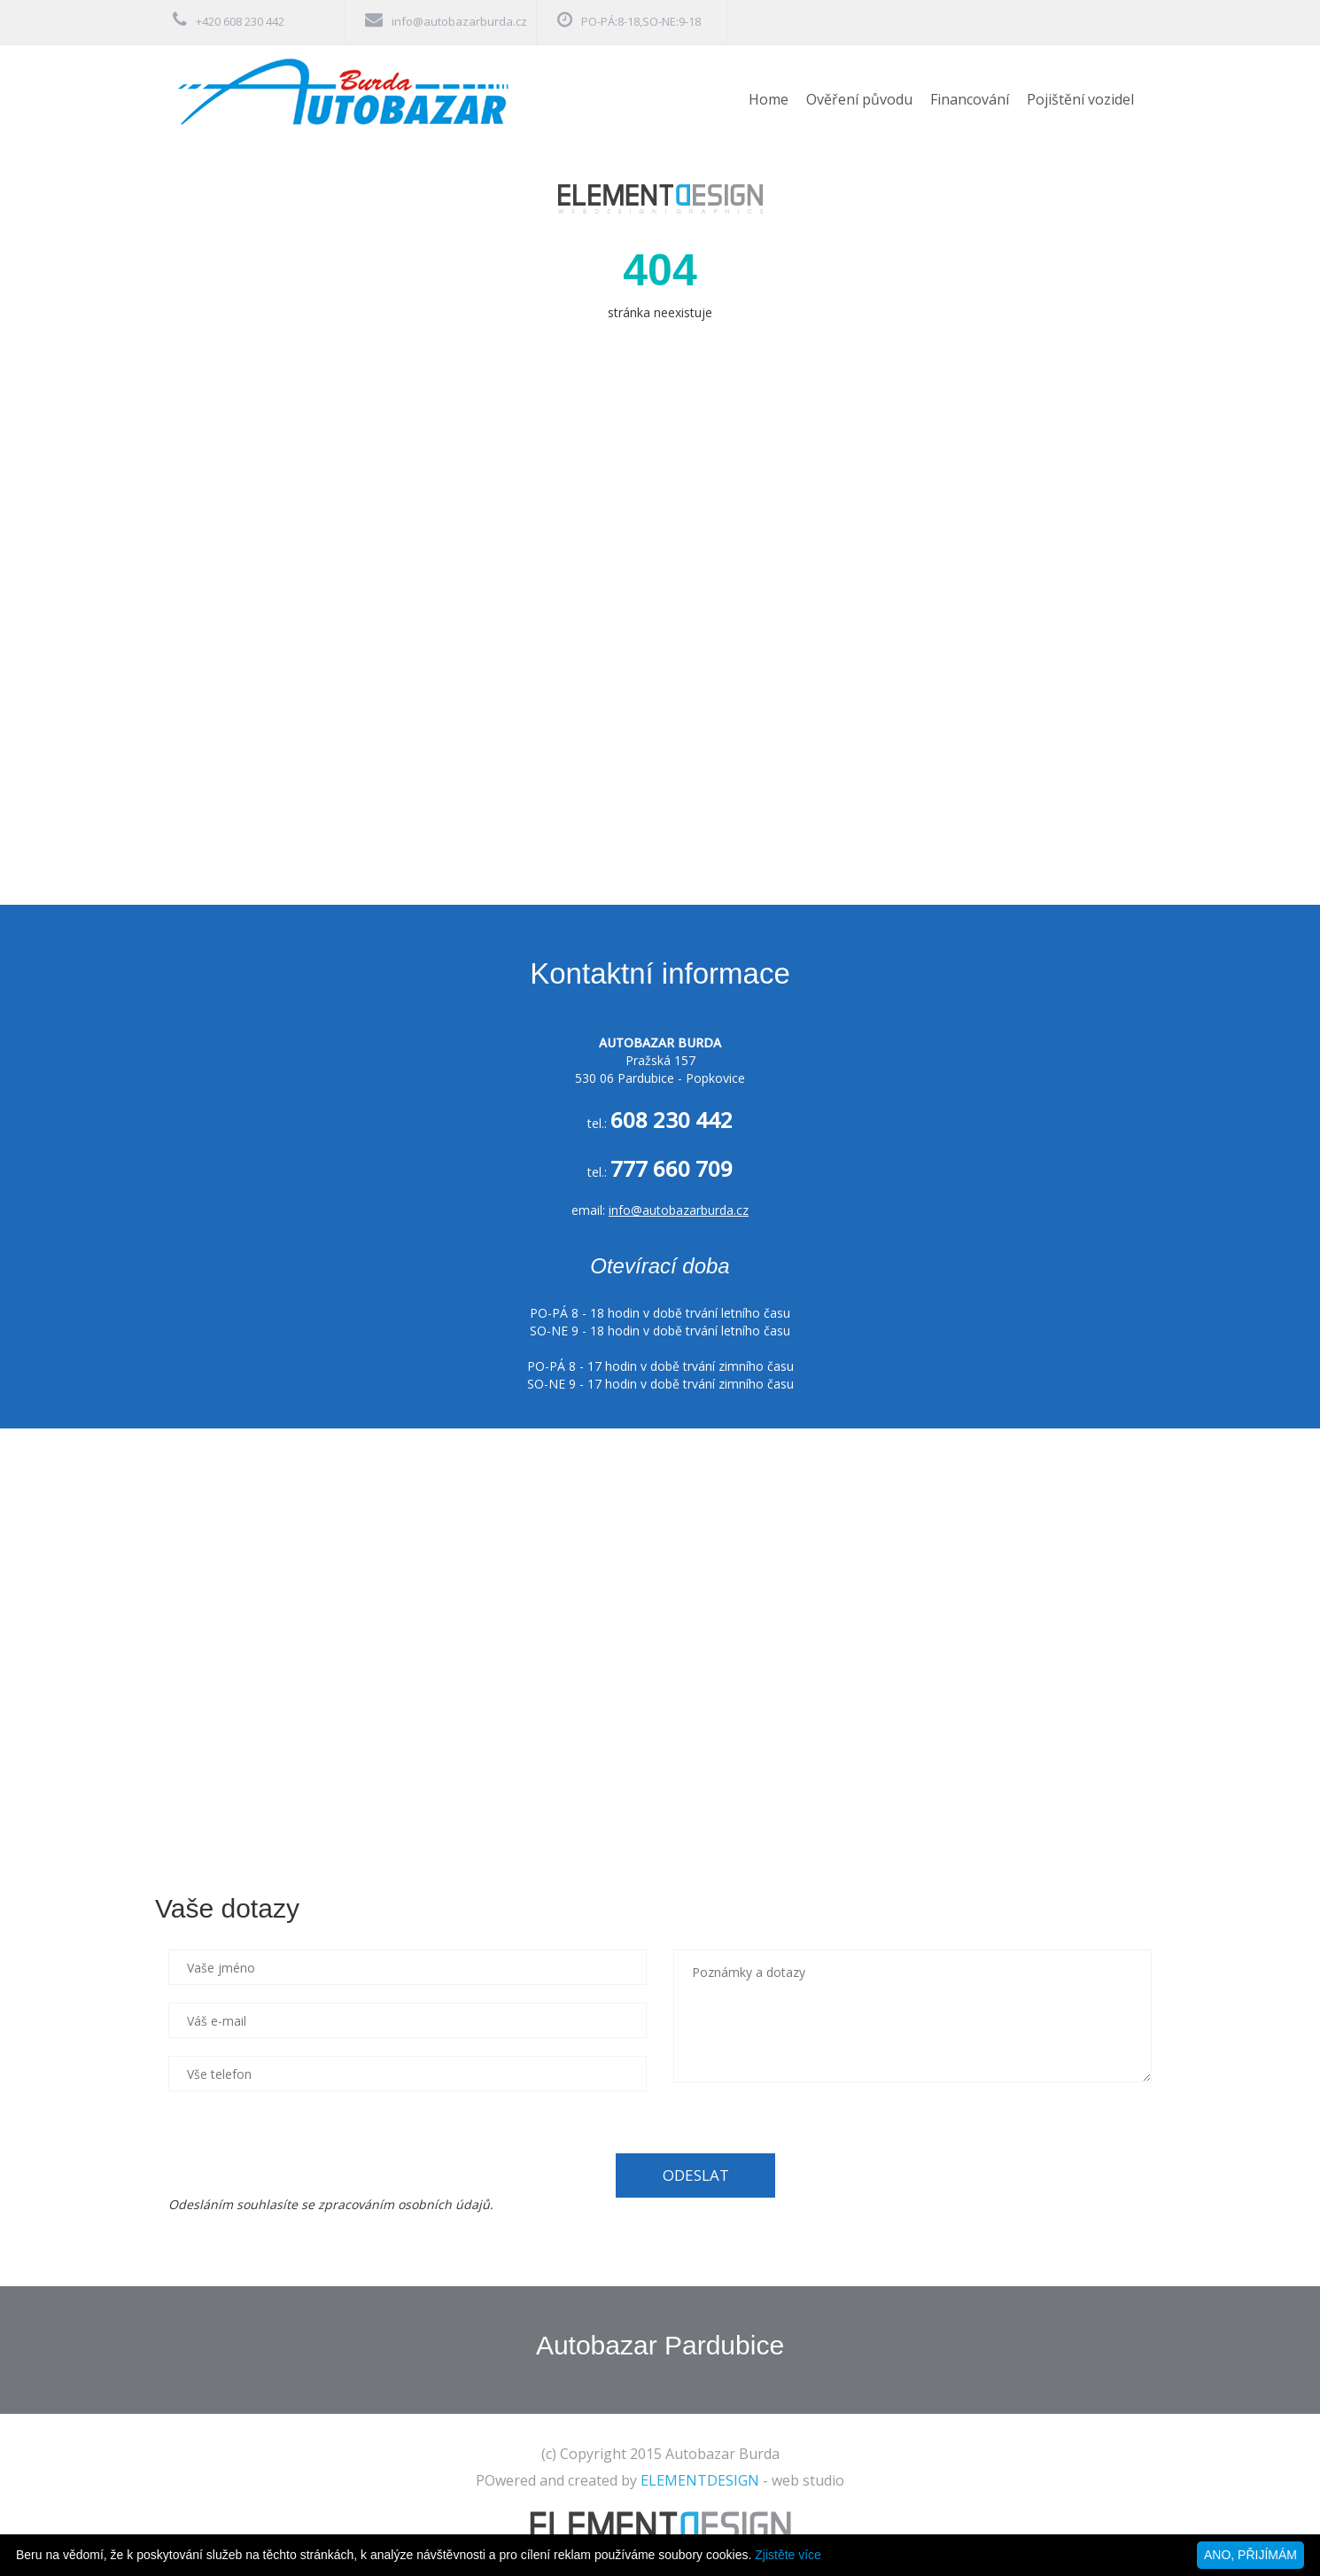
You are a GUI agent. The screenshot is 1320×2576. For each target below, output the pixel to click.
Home (768, 99)
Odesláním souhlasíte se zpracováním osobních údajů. (330, 2204)
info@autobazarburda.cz (459, 21)
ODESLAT (696, 2175)
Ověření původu (859, 99)
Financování (969, 99)
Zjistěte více (788, 2555)
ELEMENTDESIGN (700, 2480)
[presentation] (303, 2143)
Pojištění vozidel (1080, 99)
